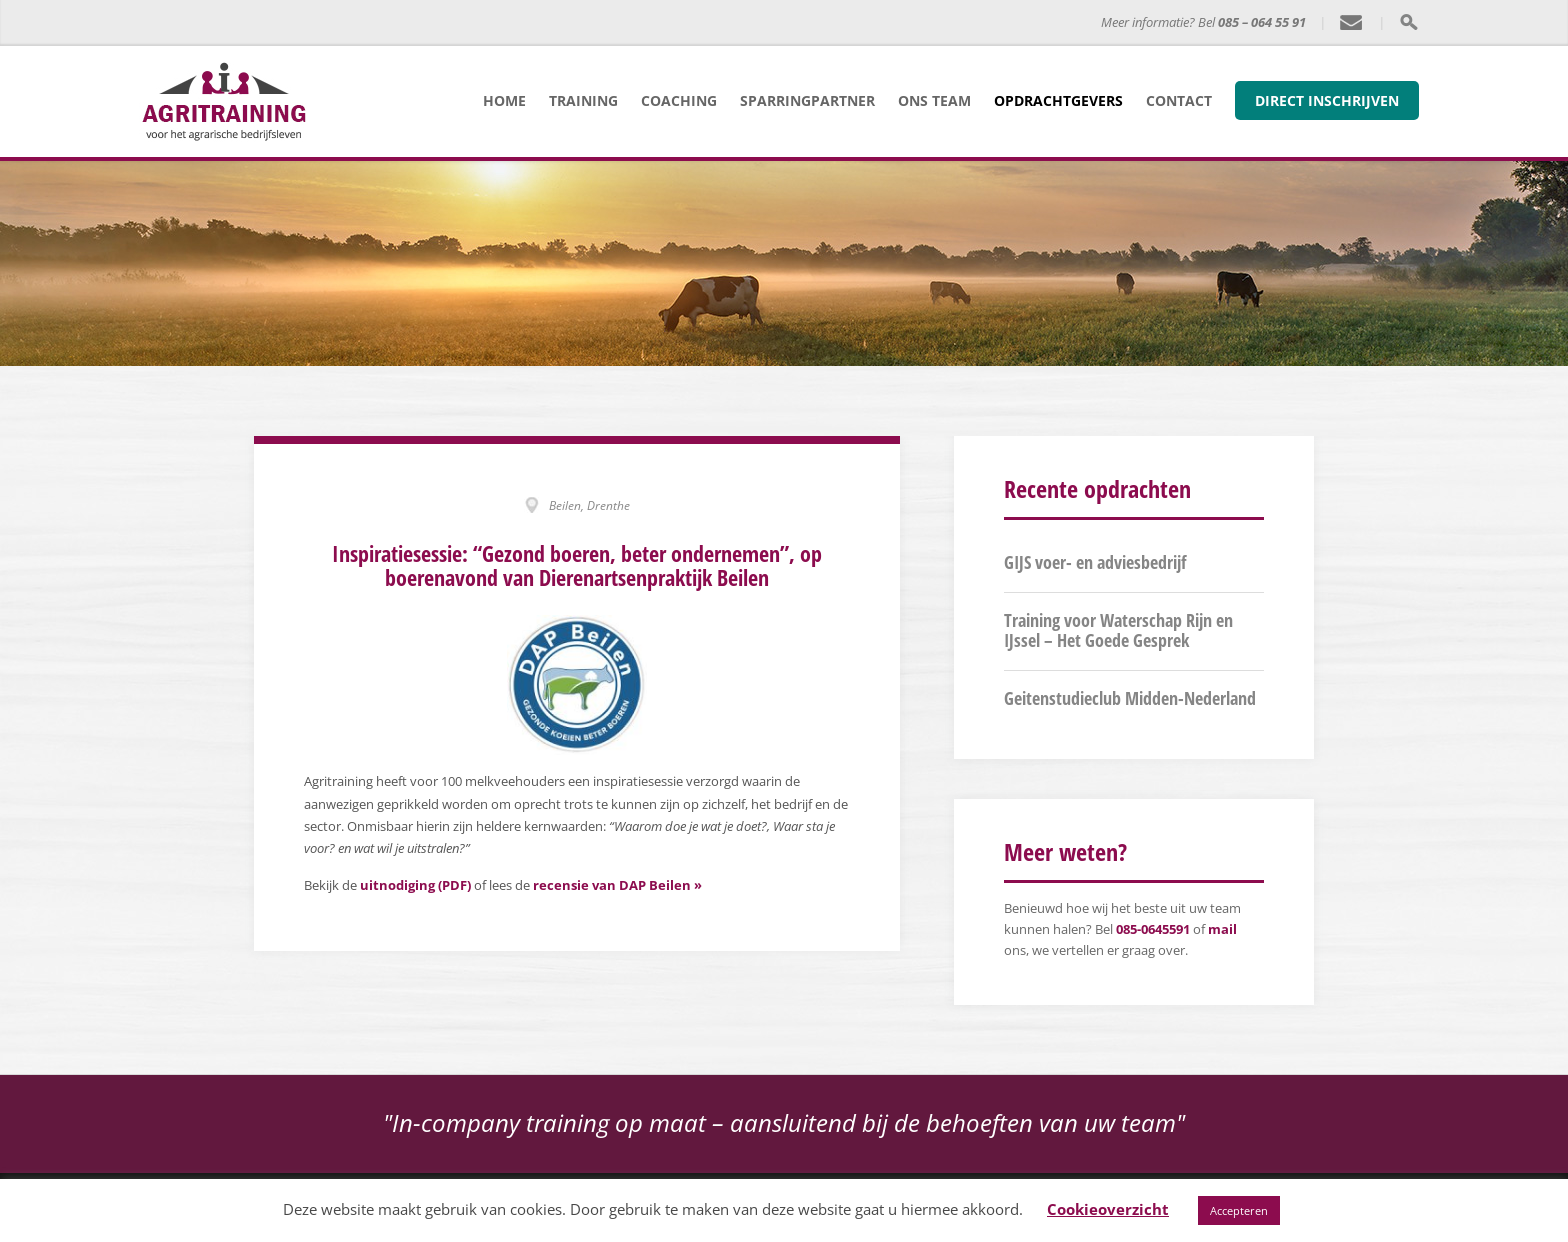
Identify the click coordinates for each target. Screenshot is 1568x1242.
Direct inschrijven (1327, 100)
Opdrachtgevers (1058, 100)
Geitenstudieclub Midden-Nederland (1130, 698)
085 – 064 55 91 (1262, 22)
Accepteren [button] (1239, 1210)
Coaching (679, 100)
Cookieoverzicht (1108, 1209)
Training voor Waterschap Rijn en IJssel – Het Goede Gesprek (1118, 630)
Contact (1179, 100)
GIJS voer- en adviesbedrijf (1095, 562)
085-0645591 (1153, 929)
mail (1222, 929)
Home (504, 100)
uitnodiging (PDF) (415, 885)
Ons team (934, 100)
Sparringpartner (807, 100)
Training (583, 100)
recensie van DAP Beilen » (617, 885)
